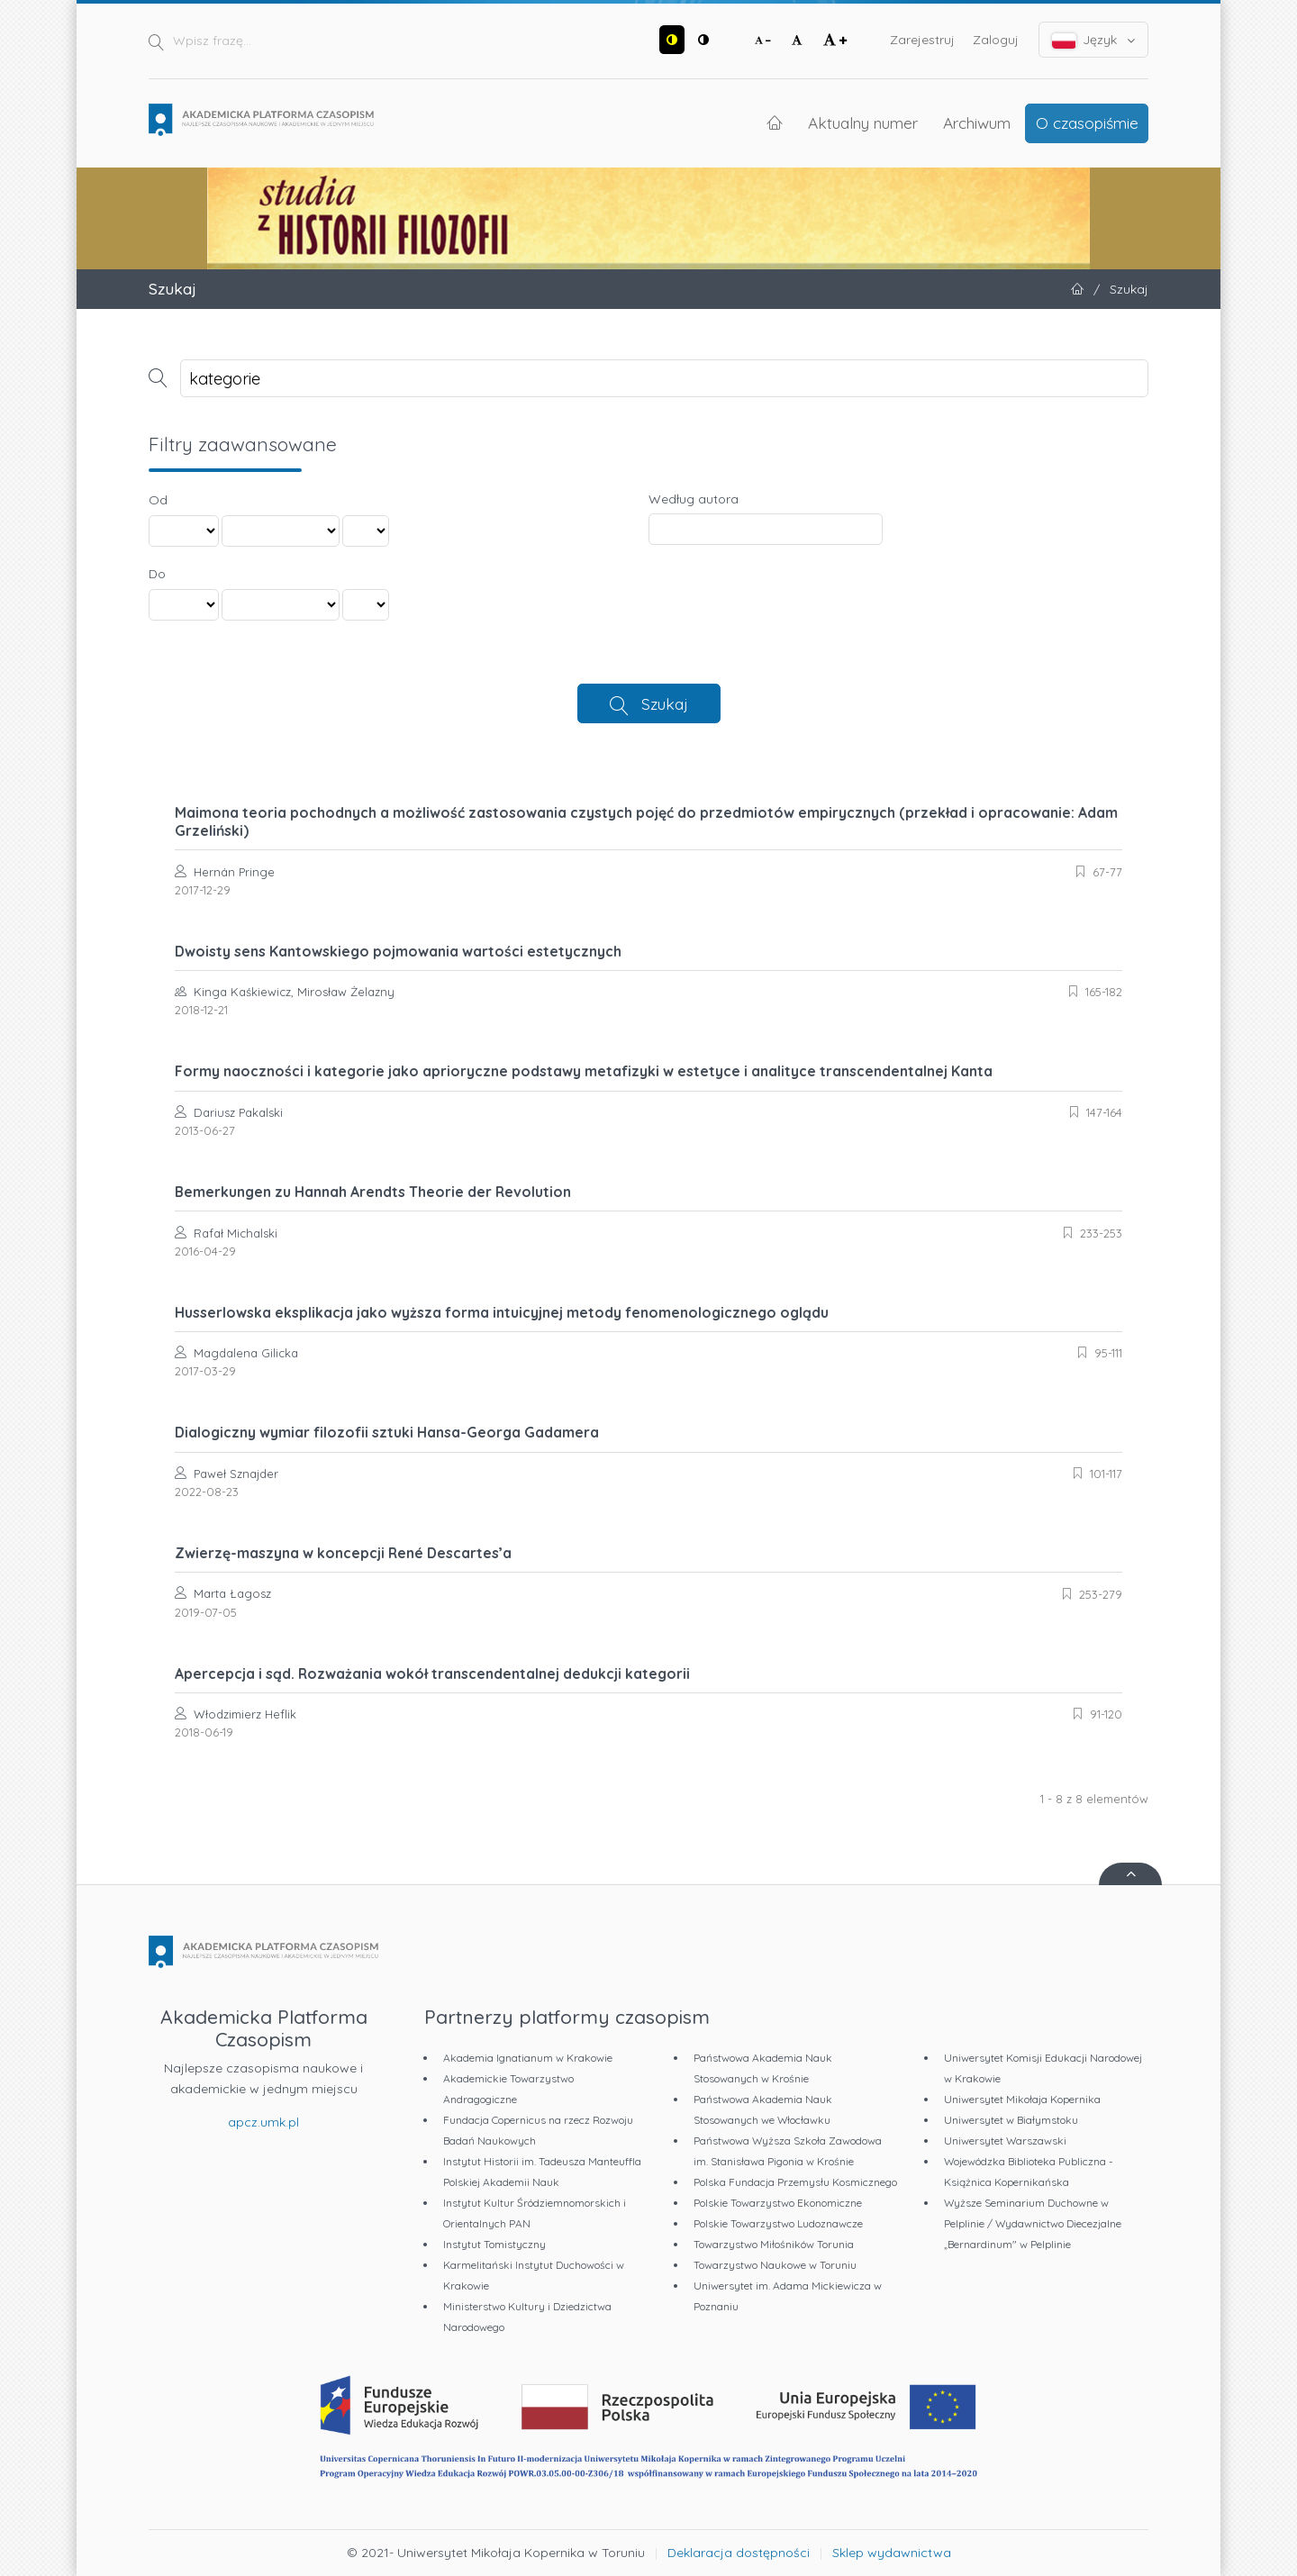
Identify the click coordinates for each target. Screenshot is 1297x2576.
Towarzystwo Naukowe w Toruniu (775, 2265)
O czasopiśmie (1087, 122)
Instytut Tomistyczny (494, 2244)
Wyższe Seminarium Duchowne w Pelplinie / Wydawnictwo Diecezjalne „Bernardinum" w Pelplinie (1032, 2223)
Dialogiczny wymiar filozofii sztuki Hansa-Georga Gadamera (387, 1432)
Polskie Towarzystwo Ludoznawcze (778, 2223)
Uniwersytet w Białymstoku (1011, 2120)
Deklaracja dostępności (738, 2552)
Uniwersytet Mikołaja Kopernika (1022, 2099)
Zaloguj (996, 40)
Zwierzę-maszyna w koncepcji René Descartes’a (343, 1553)
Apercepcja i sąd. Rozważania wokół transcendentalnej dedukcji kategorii (432, 1673)
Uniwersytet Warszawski (1005, 2140)
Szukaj (664, 703)
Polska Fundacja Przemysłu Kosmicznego (795, 2182)
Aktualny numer (863, 122)
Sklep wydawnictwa (891, 2552)
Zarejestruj (922, 40)
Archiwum (977, 122)
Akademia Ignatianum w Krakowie (527, 2057)
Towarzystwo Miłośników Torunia (774, 2244)
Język (1094, 40)
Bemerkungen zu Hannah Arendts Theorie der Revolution (373, 1192)
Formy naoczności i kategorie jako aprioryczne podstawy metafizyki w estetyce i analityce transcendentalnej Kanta (584, 1071)
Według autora (693, 499)
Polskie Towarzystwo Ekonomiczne (778, 2202)
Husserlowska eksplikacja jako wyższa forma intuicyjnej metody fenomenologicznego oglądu (502, 1312)
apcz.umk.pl (263, 2122)
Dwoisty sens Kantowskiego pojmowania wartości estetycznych (398, 951)
